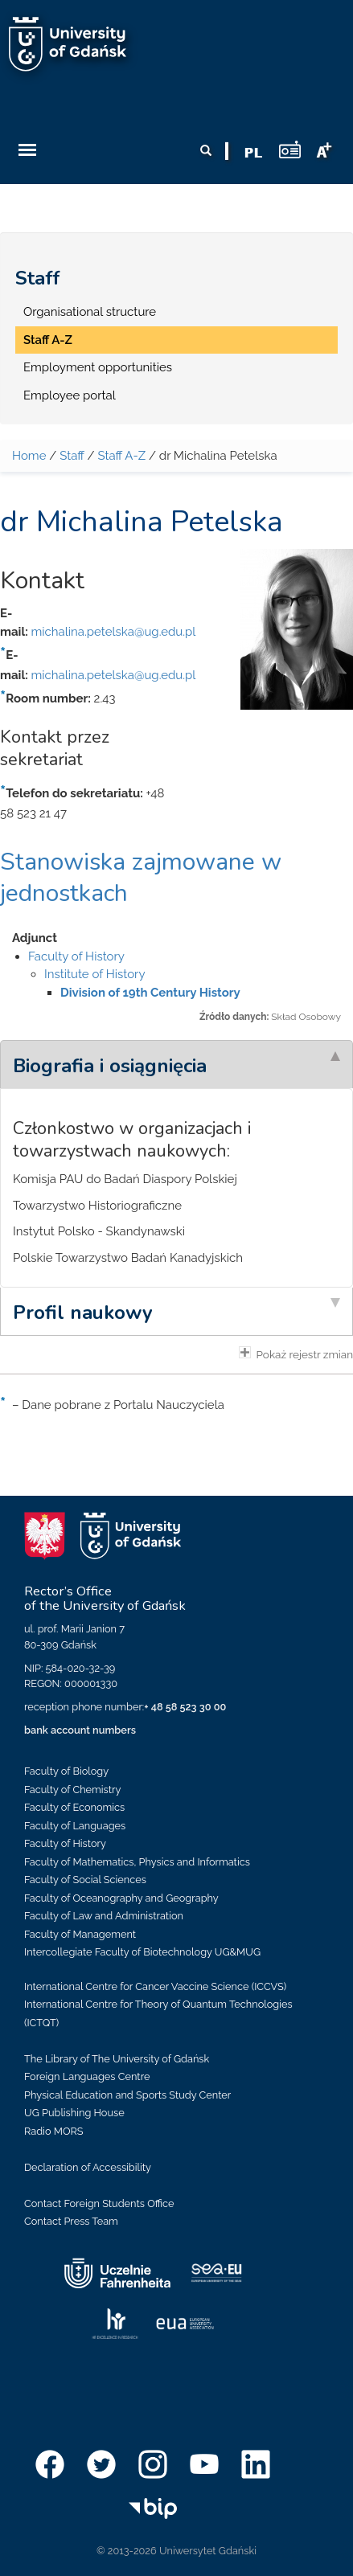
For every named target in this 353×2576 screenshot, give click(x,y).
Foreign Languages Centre (87, 2076)
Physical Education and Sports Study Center (127, 2095)
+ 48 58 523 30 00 (185, 1707)
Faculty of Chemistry (72, 1790)
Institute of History (95, 974)
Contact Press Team (71, 2221)
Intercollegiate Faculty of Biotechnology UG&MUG (142, 1952)
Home (29, 455)
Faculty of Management (80, 1934)
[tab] (176, 1064)
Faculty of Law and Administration (103, 1916)
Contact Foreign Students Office (99, 2203)
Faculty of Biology (66, 1771)
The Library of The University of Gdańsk (116, 2059)
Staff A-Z (47, 340)
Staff (37, 278)
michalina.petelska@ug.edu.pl (113, 632)
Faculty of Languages (74, 1826)
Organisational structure (89, 312)
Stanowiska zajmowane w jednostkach (140, 878)
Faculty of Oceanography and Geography (121, 1898)
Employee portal (69, 395)
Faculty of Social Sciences (85, 1880)
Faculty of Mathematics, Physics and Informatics (137, 1862)
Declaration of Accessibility (87, 2167)
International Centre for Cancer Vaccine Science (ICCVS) (155, 1986)
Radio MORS (54, 2131)
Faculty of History (76, 956)
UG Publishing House (74, 2113)
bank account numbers (80, 1730)
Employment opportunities (97, 367)
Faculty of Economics (74, 1807)
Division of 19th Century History (150, 992)
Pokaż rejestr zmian (296, 1353)
